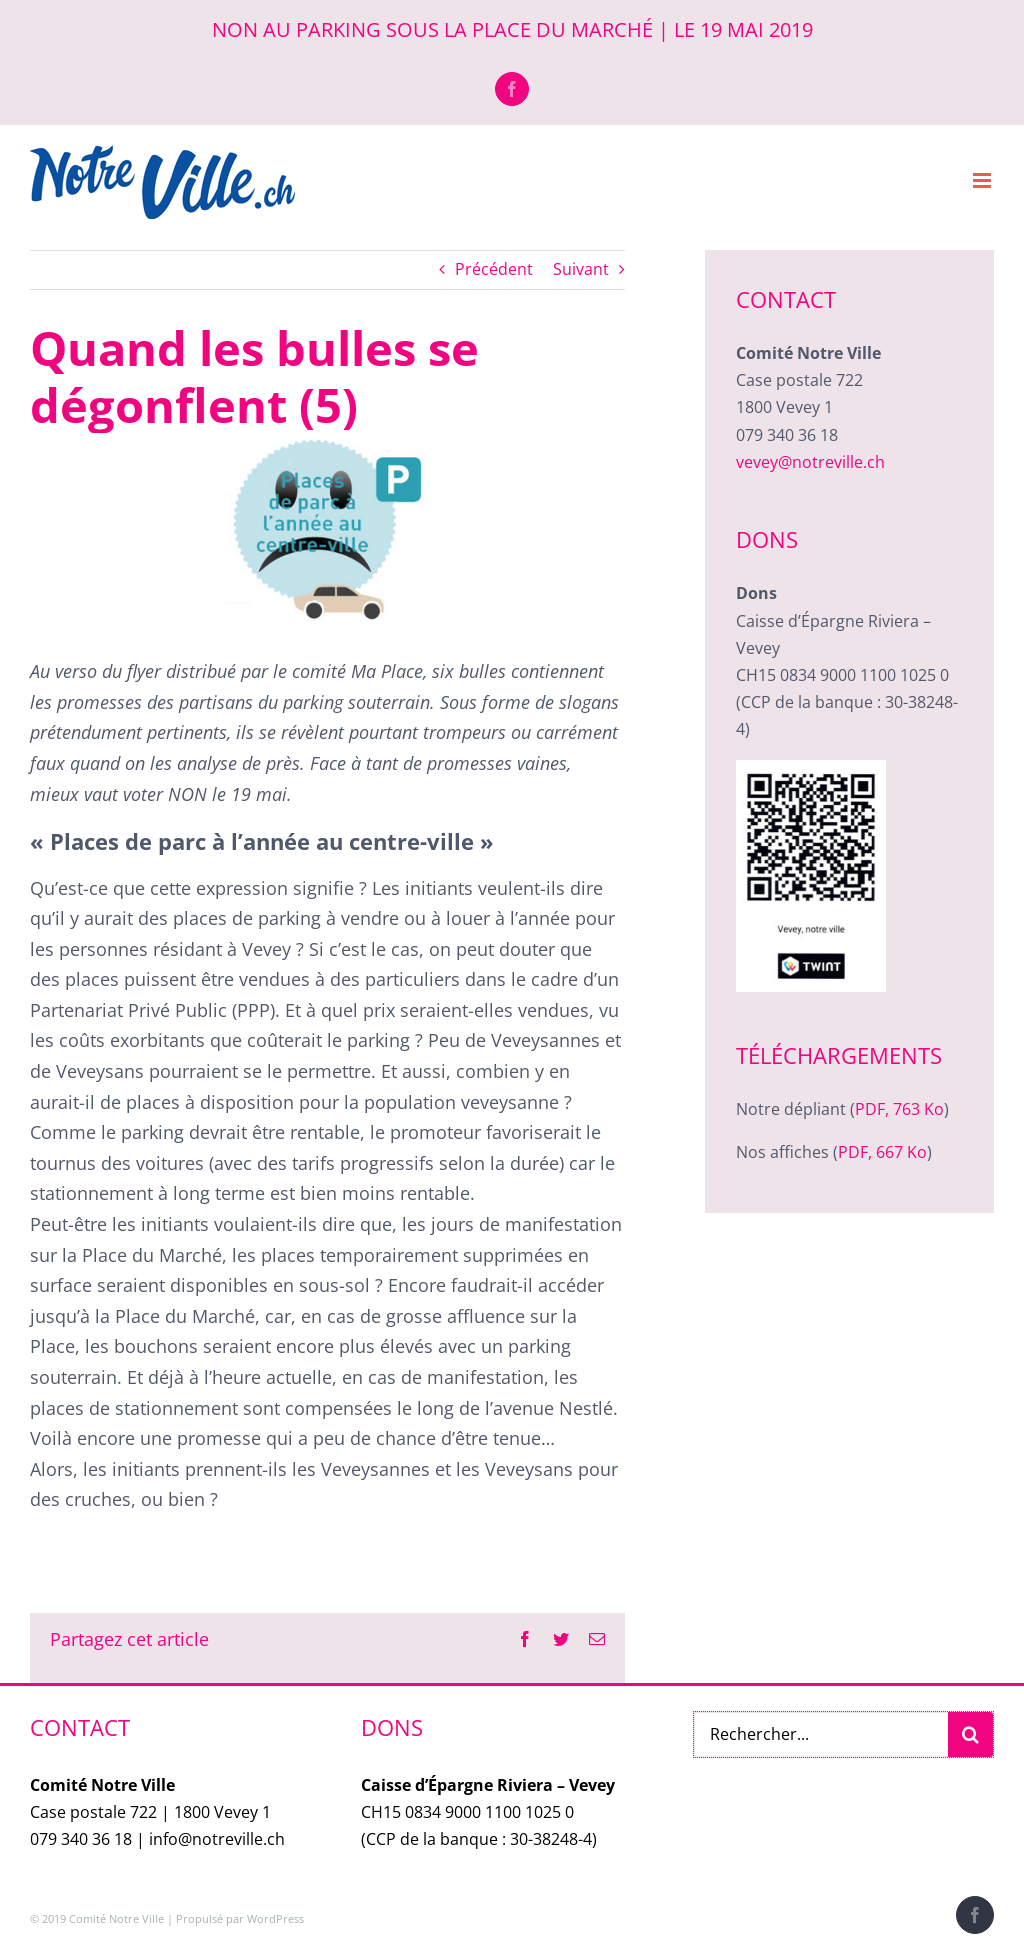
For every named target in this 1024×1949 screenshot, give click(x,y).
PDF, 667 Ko (882, 1152)
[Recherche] (970, 1734)
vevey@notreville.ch (810, 462)
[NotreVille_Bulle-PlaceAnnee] (327, 529)
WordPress (275, 1918)
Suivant (581, 269)
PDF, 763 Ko (899, 1109)
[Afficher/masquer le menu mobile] (983, 180)
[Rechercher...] (821, 1734)
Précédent (494, 269)
